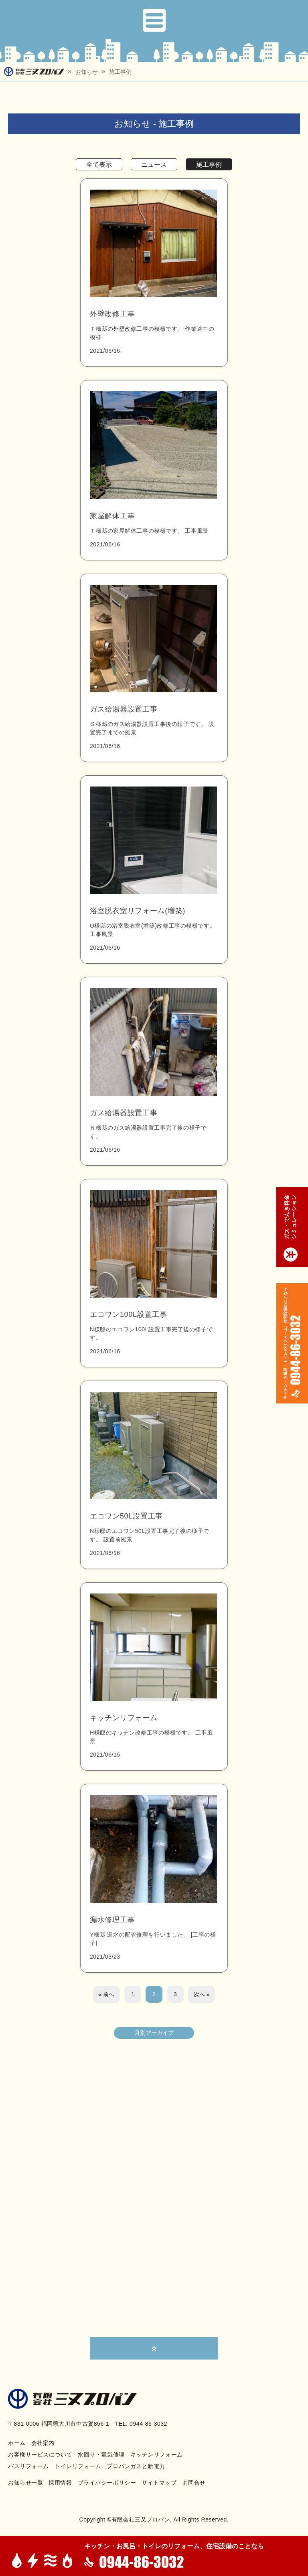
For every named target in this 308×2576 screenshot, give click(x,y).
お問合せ (194, 2482)
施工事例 (120, 72)
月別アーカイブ (154, 2033)
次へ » (202, 1994)
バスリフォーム (28, 2466)
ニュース (154, 164)
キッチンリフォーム (156, 2454)
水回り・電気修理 (101, 2454)
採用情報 (60, 2482)
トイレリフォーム (78, 2466)
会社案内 (43, 2443)
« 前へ (107, 1994)
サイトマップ (159, 2482)
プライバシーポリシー (107, 2482)
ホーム (17, 2443)
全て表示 (99, 164)
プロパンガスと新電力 (136, 2466)
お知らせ (86, 72)
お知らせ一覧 (25, 2482)
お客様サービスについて (40, 2454)
